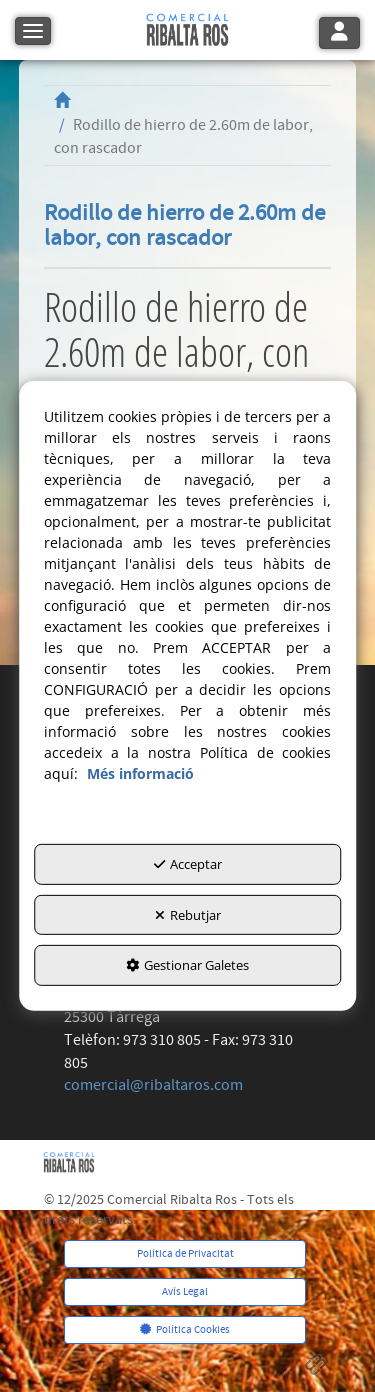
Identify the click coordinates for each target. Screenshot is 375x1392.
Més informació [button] (140, 773)
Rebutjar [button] (188, 915)
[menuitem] (185, 1254)
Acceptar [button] (188, 864)
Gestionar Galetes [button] (187, 965)
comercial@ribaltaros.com (153, 1085)
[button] (187, 30)
